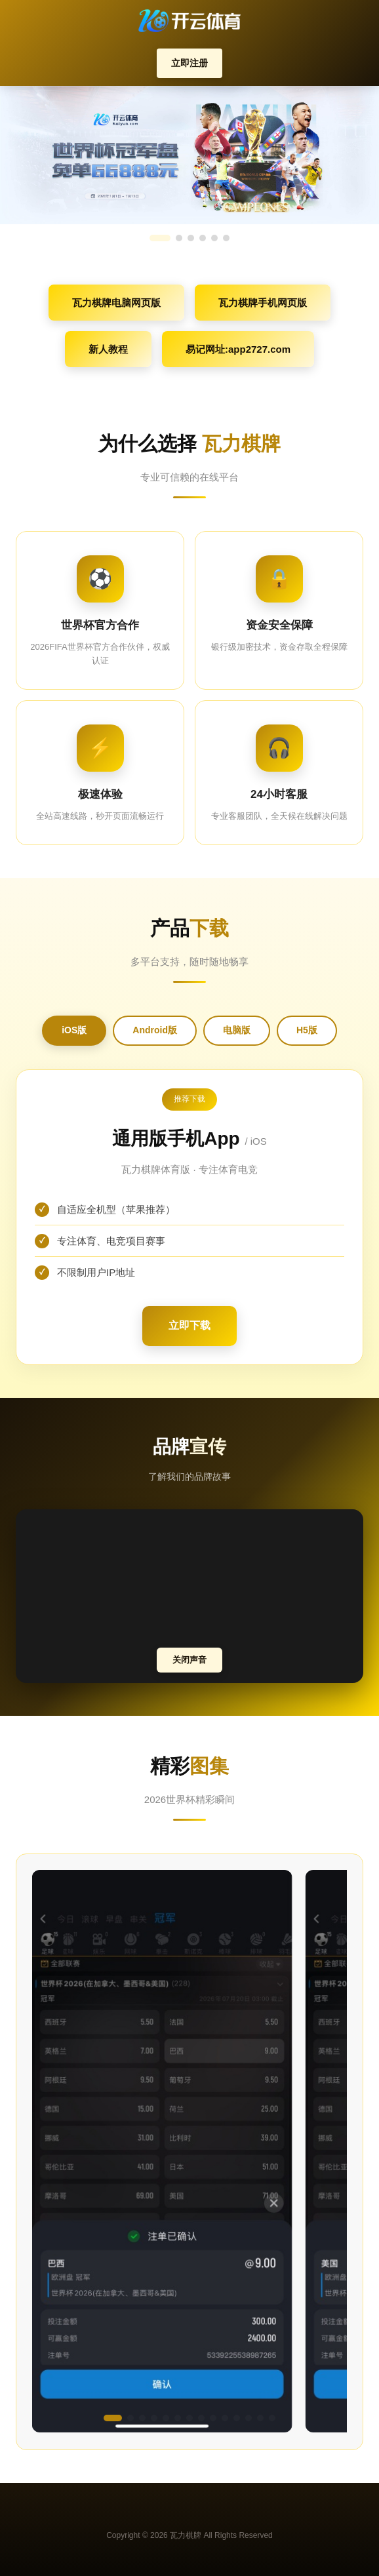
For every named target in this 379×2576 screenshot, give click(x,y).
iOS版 (74, 1030)
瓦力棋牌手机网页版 (262, 302)
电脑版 (236, 1030)
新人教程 (108, 349)
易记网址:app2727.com (238, 349)
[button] (113, 2418)
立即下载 (189, 1325)
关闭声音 (189, 1660)
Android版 (154, 1030)
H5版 (306, 1030)
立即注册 (189, 63)
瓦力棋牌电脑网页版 (116, 302)
